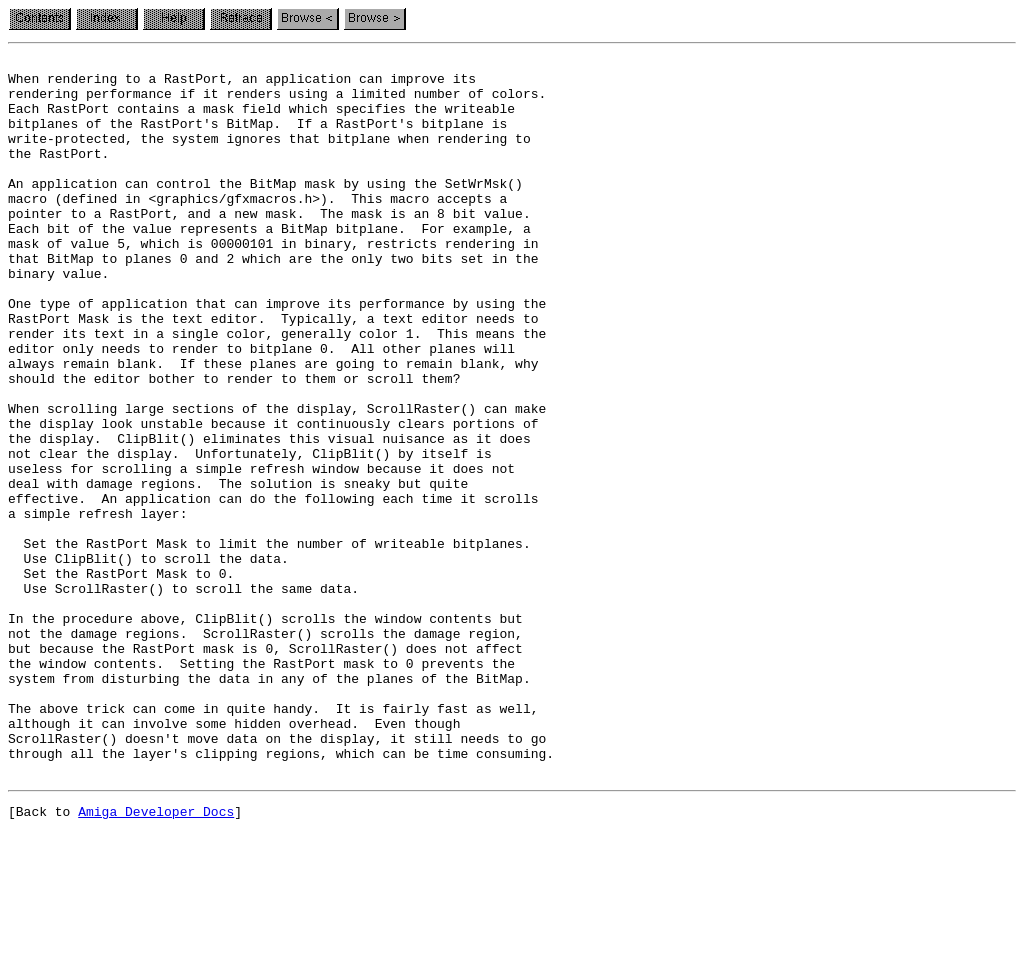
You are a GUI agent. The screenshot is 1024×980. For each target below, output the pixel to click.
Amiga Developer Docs (156, 958)
